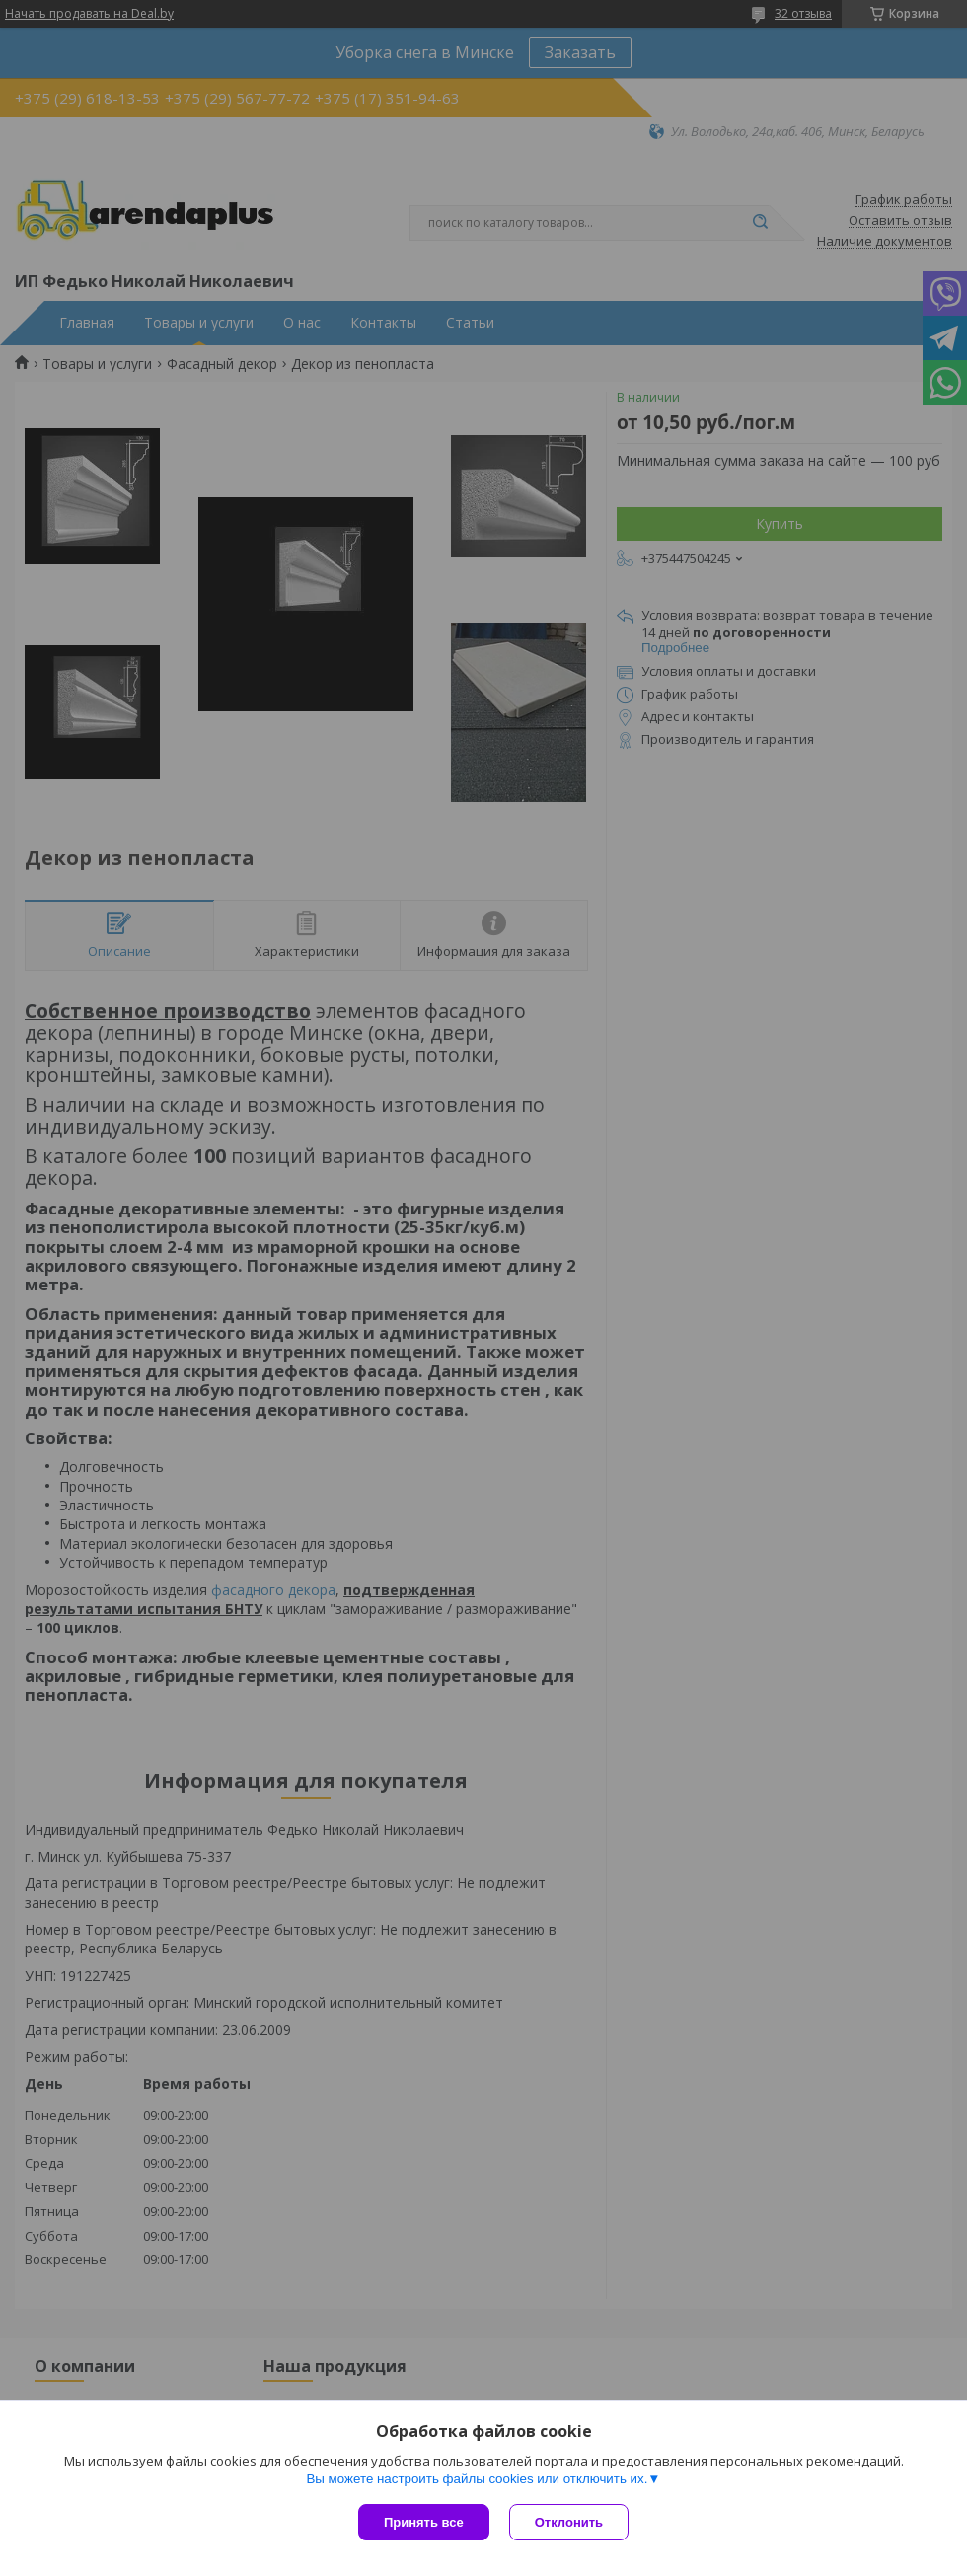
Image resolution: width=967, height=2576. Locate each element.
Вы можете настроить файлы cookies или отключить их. (476, 2478)
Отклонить (569, 2522)
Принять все (424, 2522)
